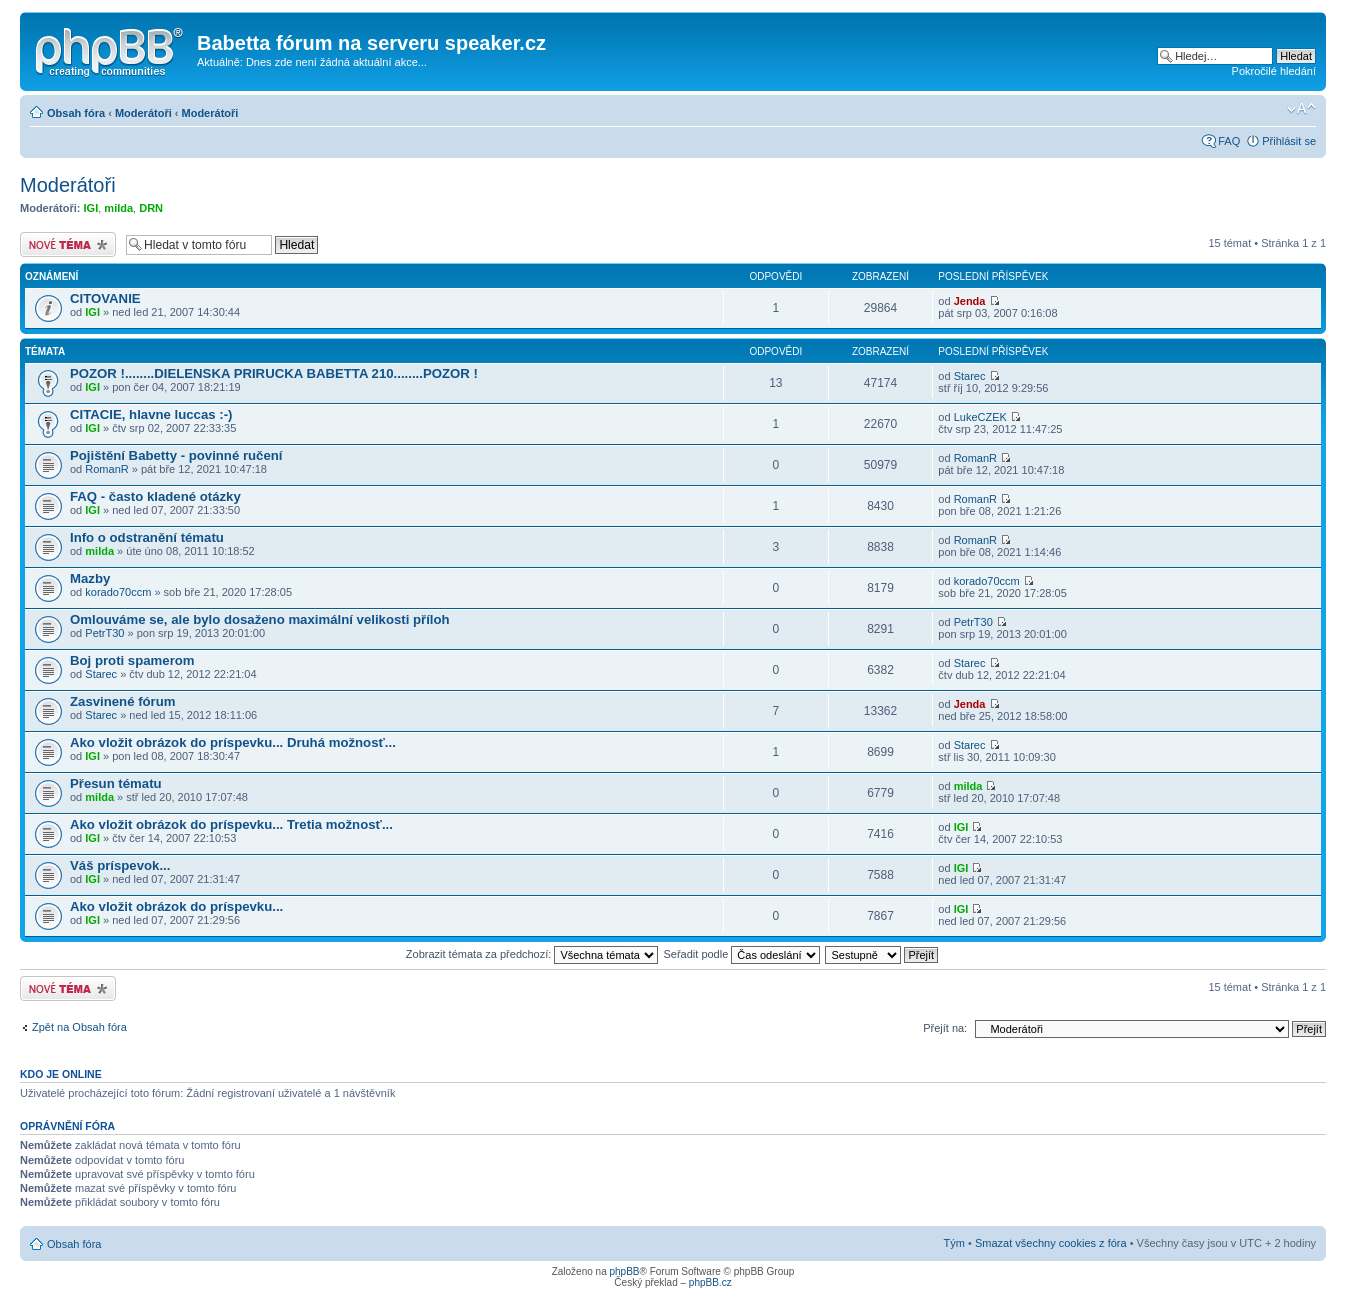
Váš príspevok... (120, 865)
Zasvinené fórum (123, 701)
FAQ (1229, 141)
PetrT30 (104, 633)
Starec (970, 376)
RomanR (106, 469)
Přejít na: (945, 1028)
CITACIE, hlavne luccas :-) (151, 414)
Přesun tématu (116, 783)
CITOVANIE (105, 298)
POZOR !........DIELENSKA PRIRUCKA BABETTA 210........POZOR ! (274, 373)
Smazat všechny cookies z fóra (1051, 1243)
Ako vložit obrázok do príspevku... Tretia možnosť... (231, 824)
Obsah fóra (76, 113)
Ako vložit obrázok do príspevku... (176, 906)
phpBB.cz (710, 1282)
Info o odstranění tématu (147, 537)
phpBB (624, 1271)
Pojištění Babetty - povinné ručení (176, 455)
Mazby (90, 578)
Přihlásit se (1289, 141)
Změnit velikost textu (1301, 109)
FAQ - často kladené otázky (155, 496)
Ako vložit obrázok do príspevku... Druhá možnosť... (233, 742)
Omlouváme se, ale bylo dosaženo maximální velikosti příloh (260, 619)
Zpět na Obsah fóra (79, 1027)
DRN (151, 208)
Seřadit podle (741, 954)
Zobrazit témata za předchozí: (532, 954)
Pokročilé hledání (1274, 71)
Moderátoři (143, 113)
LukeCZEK (980, 417)
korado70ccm (118, 592)
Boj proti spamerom (132, 660)
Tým (954, 1243)
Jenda (970, 301)
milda (118, 208)
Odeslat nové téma (68, 244)
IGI (91, 208)
